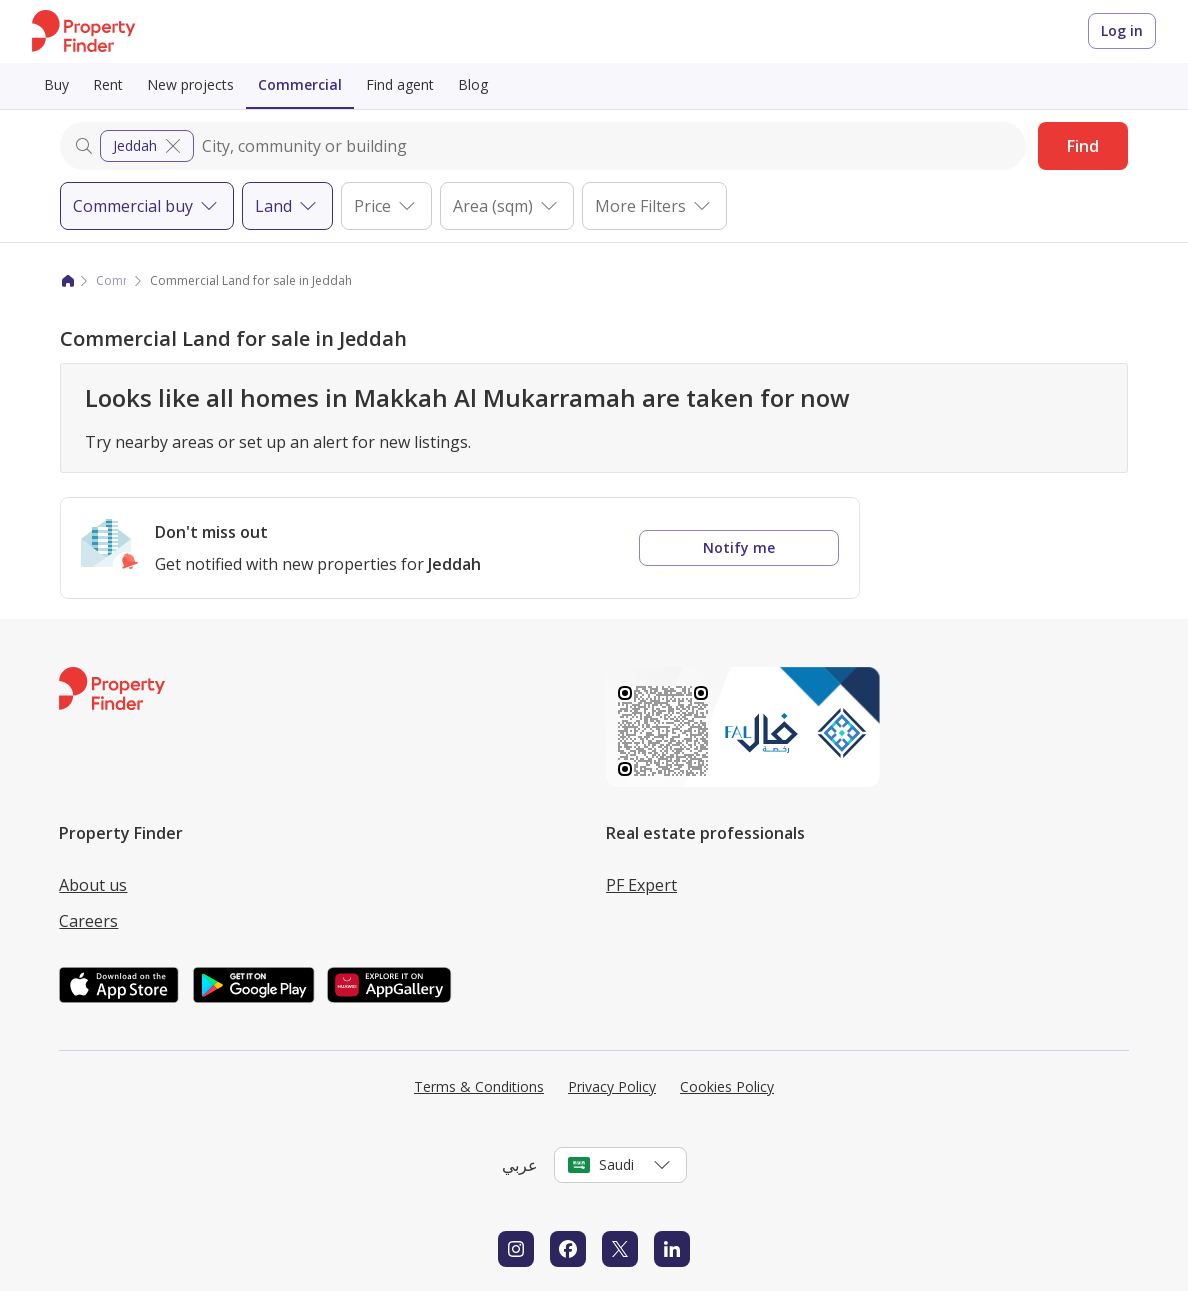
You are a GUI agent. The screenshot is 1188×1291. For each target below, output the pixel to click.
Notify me (739, 547)
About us (93, 885)
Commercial (300, 84)
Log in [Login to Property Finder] (1122, 30)
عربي (520, 1165)
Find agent (400, 84)
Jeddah (149, 146)
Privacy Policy (612, 1086)
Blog (473, 84)
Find (1083, 146)
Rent (108, 84)
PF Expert (641, 885)
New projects (190, 84)
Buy (56, 84)
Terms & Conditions (479, 1086)
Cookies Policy (727, 1086)
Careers (88, 921)
